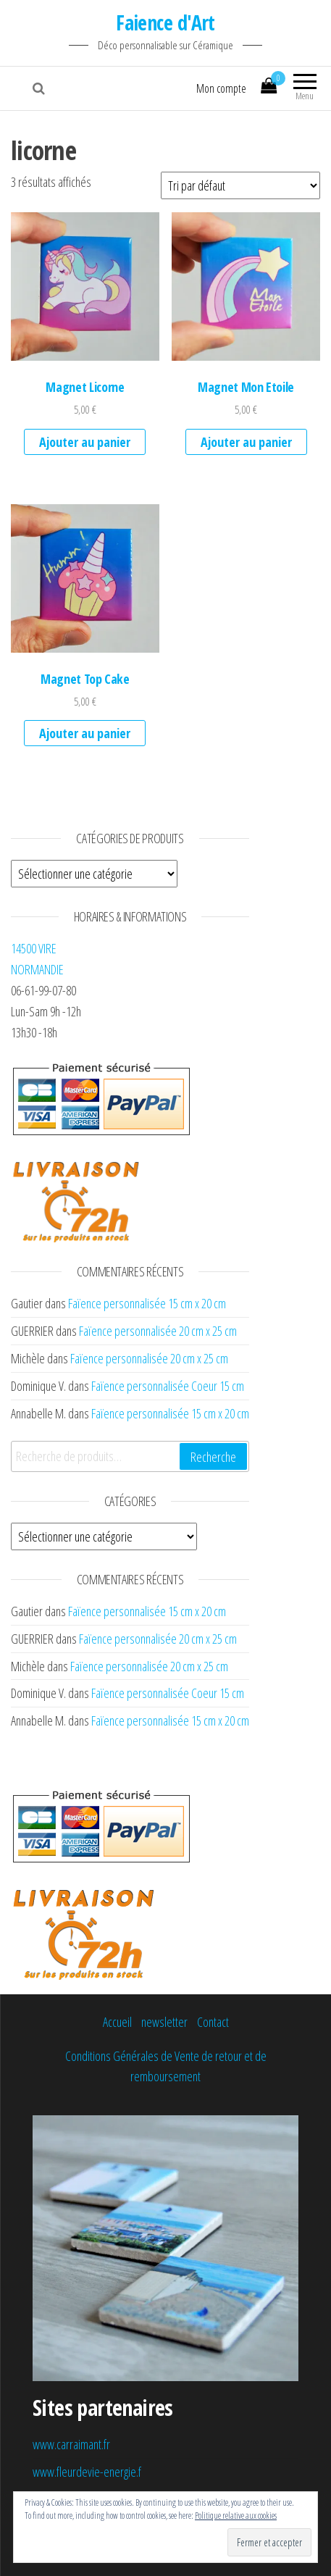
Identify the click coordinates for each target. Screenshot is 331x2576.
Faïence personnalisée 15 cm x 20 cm (147, 1303)
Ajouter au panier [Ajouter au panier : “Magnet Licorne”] (84, 442)
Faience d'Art (165, 22)
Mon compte (221, 88)
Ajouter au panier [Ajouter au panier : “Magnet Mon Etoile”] (246, 442)
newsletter (164, 2022)
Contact (213, 2022)
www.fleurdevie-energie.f (87, 2471)
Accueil (117, 2022)
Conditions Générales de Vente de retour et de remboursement (166, 2066)
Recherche (213, 1456)
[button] (85, 286)
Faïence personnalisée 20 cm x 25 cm (158, 1330)
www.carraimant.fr (71, 2444)
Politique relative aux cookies (236, 2515)
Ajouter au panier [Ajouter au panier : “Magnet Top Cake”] (84, 733)
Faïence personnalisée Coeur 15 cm (167, 1385)
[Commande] (240, 185)
